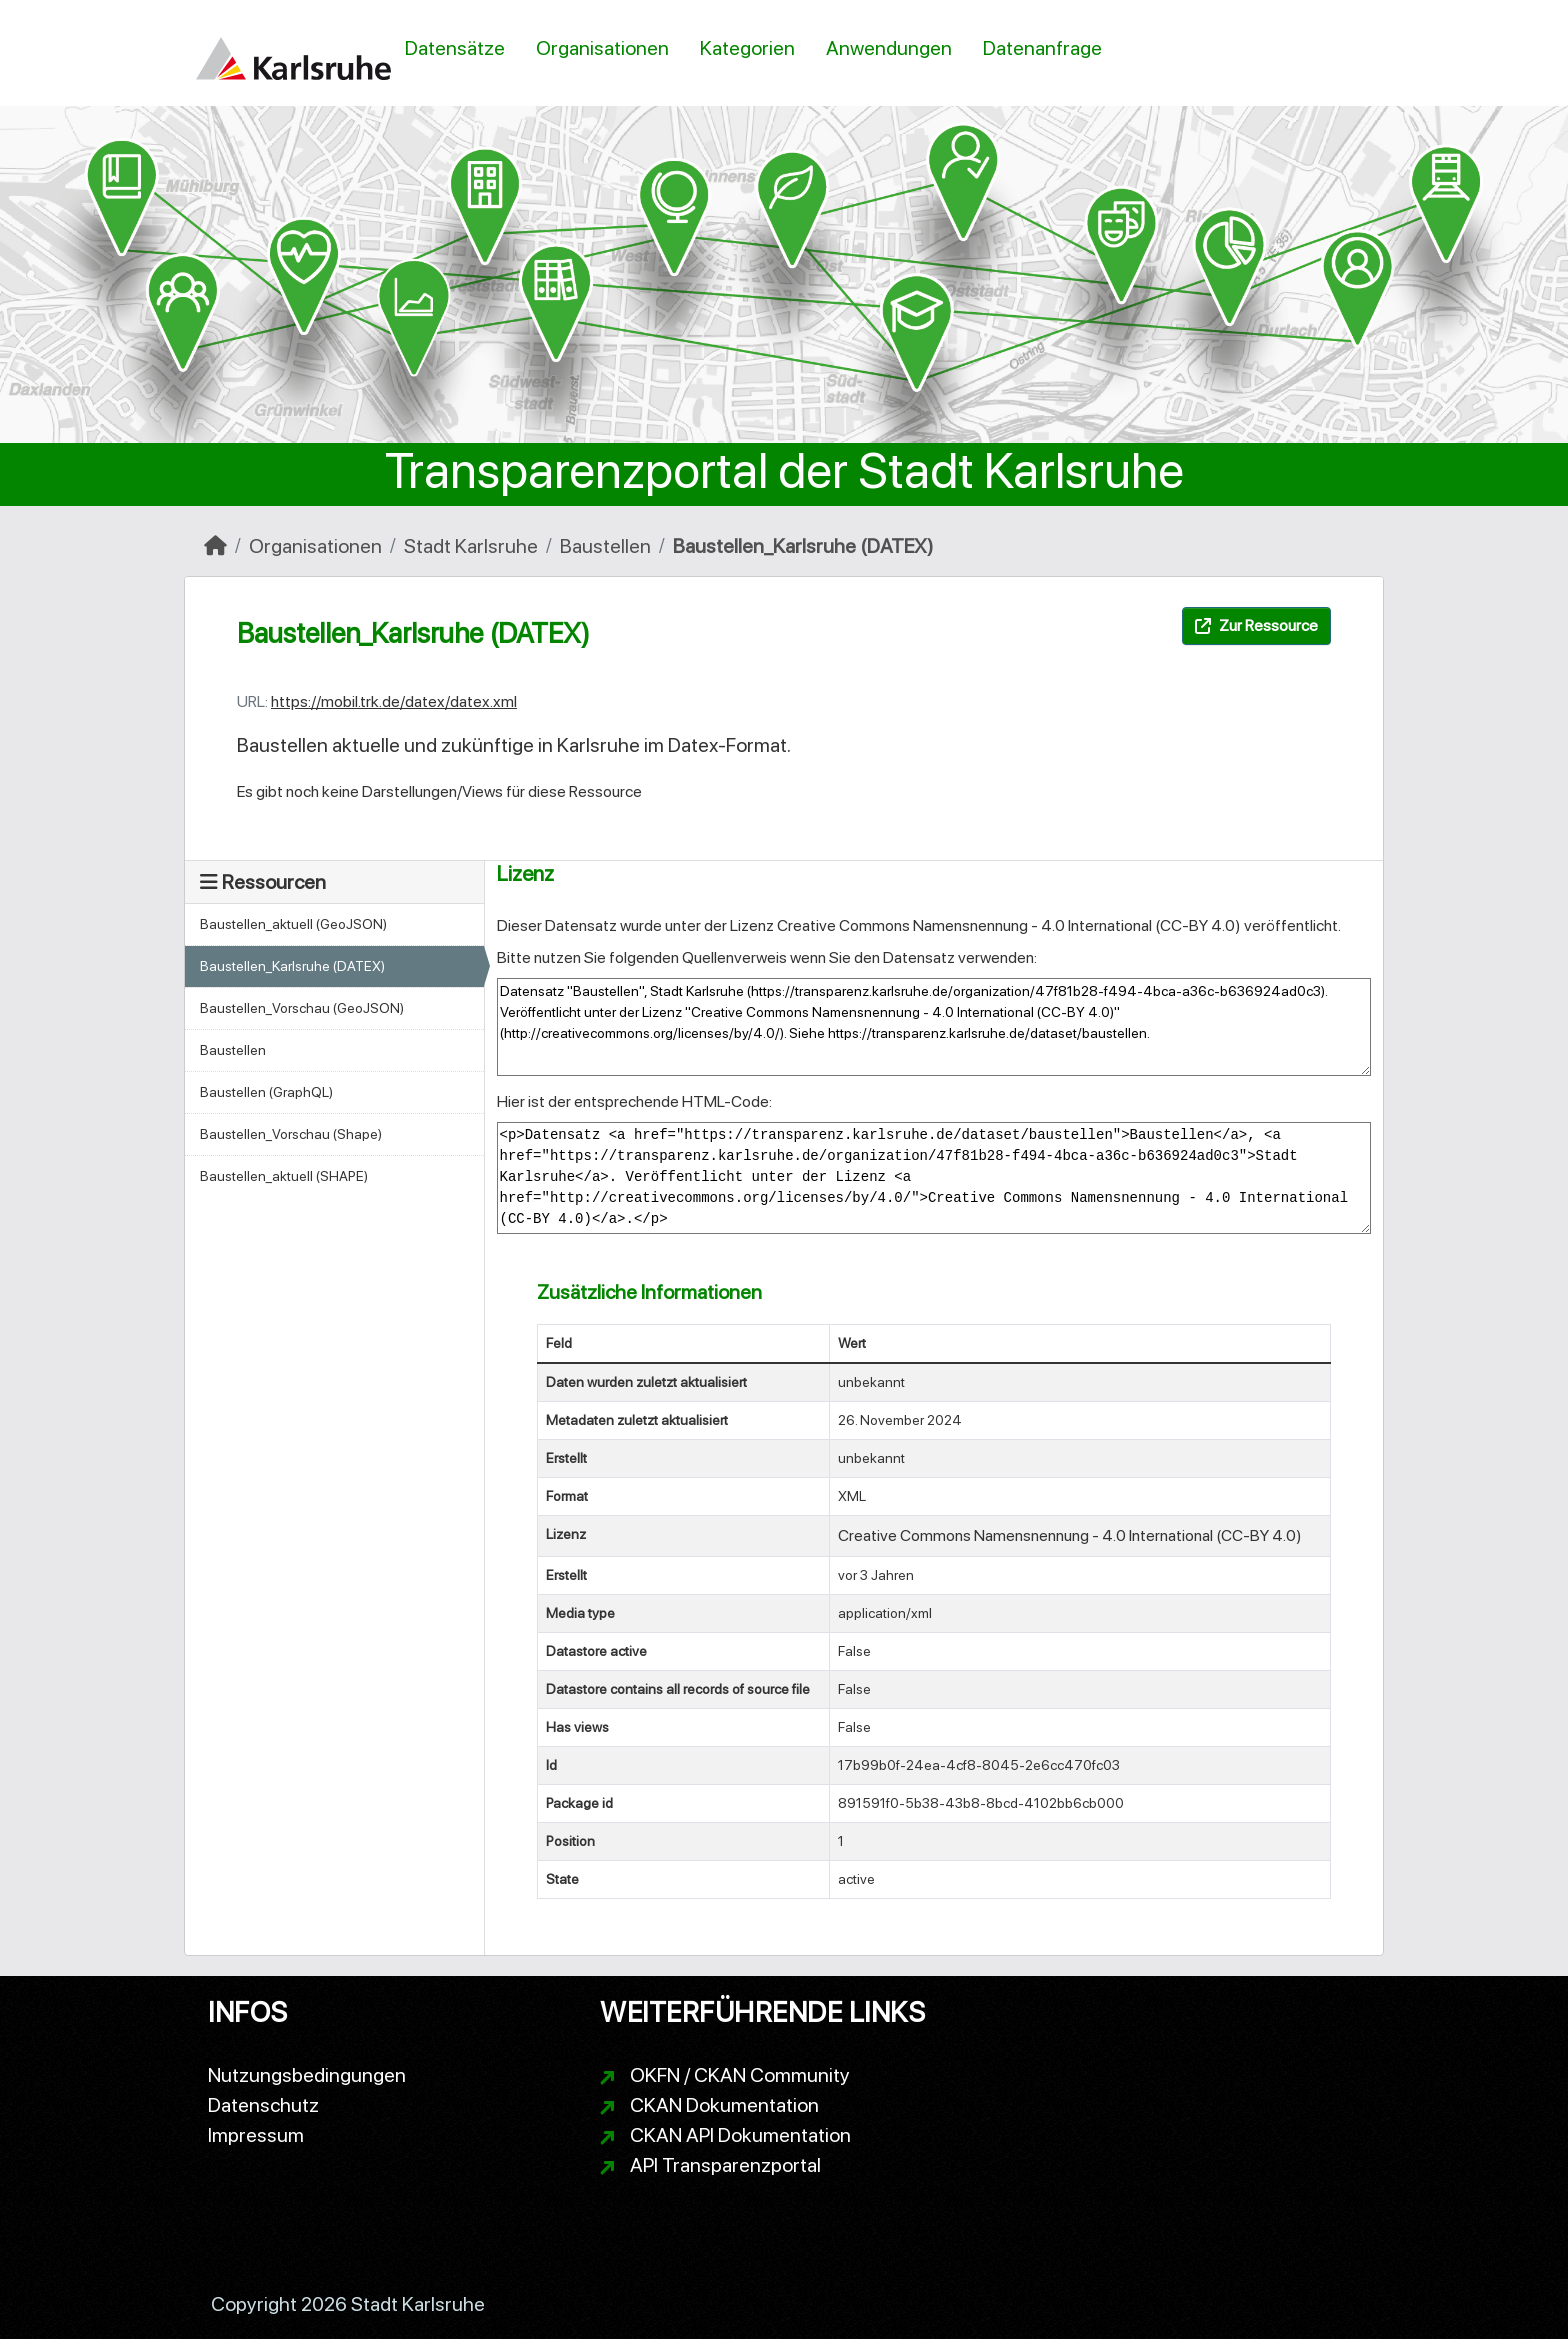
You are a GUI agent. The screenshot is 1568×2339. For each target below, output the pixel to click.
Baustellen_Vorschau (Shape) (291, 1134)
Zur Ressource (1256, 625)
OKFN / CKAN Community (740, 2075)
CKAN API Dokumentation (740, 2135)
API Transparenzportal (725, 2165)
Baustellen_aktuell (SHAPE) (284, 1176)
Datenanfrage (1042, 48)
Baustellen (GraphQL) (266, 1092)
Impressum (256, 2135)
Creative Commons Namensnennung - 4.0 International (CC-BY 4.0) (1009, 925)
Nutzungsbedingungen (307, 2075)
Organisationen (602, 48)
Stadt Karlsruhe (471, 546)
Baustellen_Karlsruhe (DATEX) (803, 546)
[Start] (215, 546)
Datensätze (455, 48)
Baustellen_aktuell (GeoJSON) (293, 924)
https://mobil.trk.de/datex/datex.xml (394, 701)
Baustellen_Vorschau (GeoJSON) (302, 1008)
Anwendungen (889, 48)
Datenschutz (263, 2105)
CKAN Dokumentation (724, 2105)
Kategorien (747, 48)
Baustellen (605, 546)
